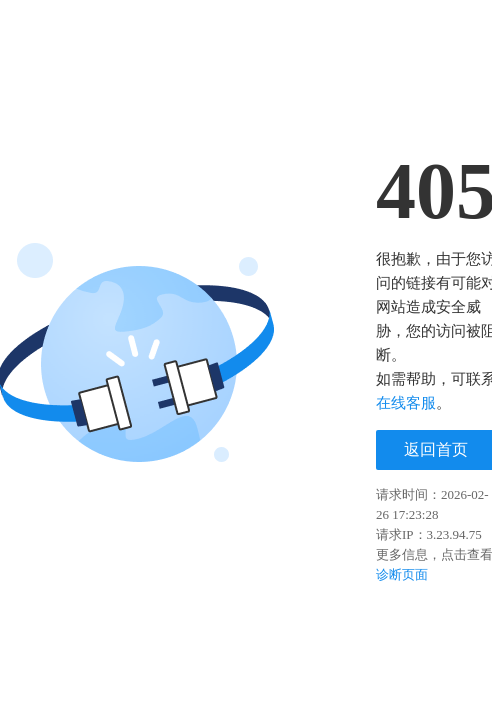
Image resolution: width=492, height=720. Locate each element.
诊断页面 (402, 574)
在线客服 (406, 403)
